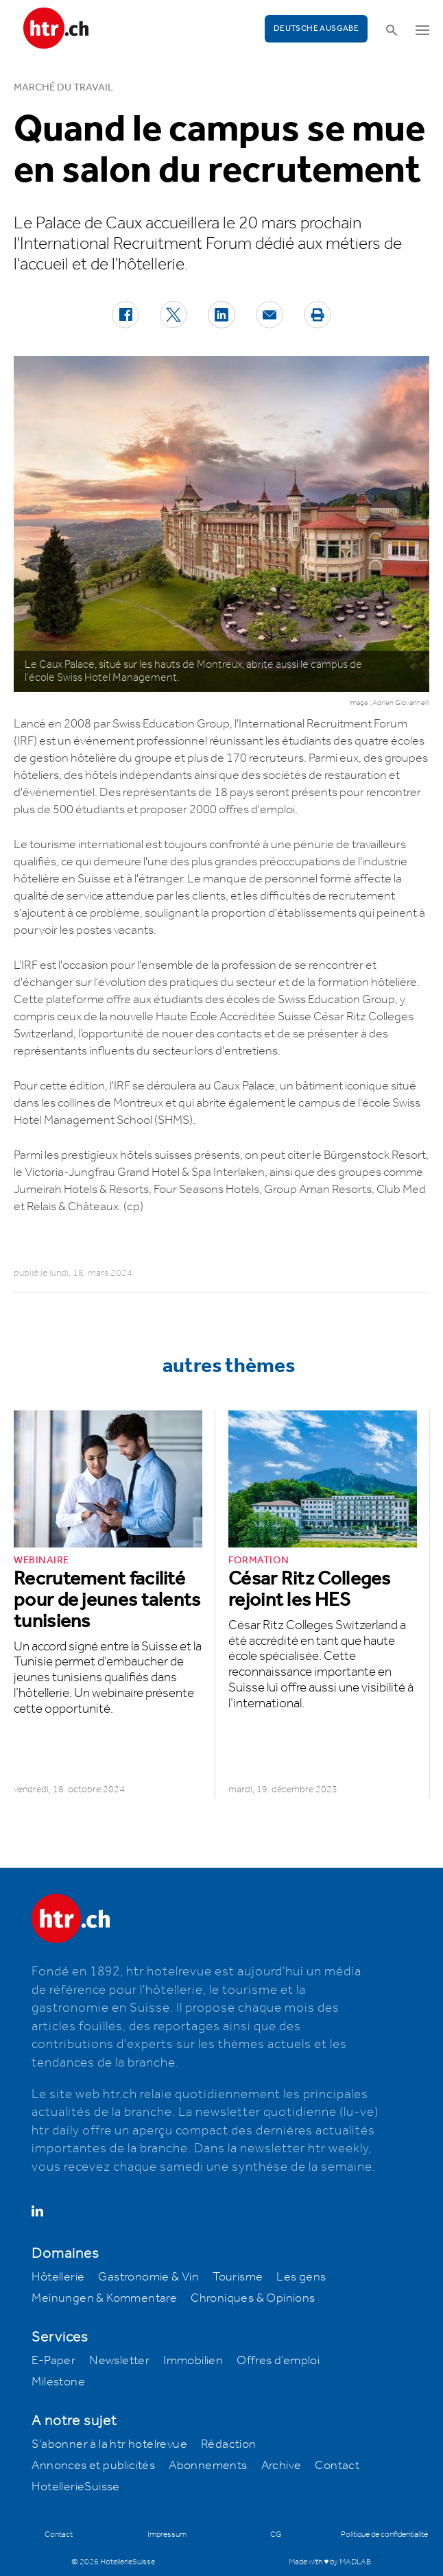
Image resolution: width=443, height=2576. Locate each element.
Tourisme (238, 2277)
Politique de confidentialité (384, 2534)
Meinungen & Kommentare (104, 2298)
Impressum (167, 2534)
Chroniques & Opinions (253, 2298)
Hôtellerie (58, 2277)
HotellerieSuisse (75, 2486)
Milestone (58, 2382)
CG (276, 2534)
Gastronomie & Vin (148, 2277)
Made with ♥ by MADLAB (330, 2561)
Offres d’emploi (278, 2360)
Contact (337, 2465)
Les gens (301, 2277)
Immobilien (193, 2360)
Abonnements (208, 2465)
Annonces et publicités (93, 2465)
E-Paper (53, 2360)
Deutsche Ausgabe (316, 28)
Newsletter (119, 2360)
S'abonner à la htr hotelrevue (109, 2444)
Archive (281, 2465)
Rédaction (228, 2444)
